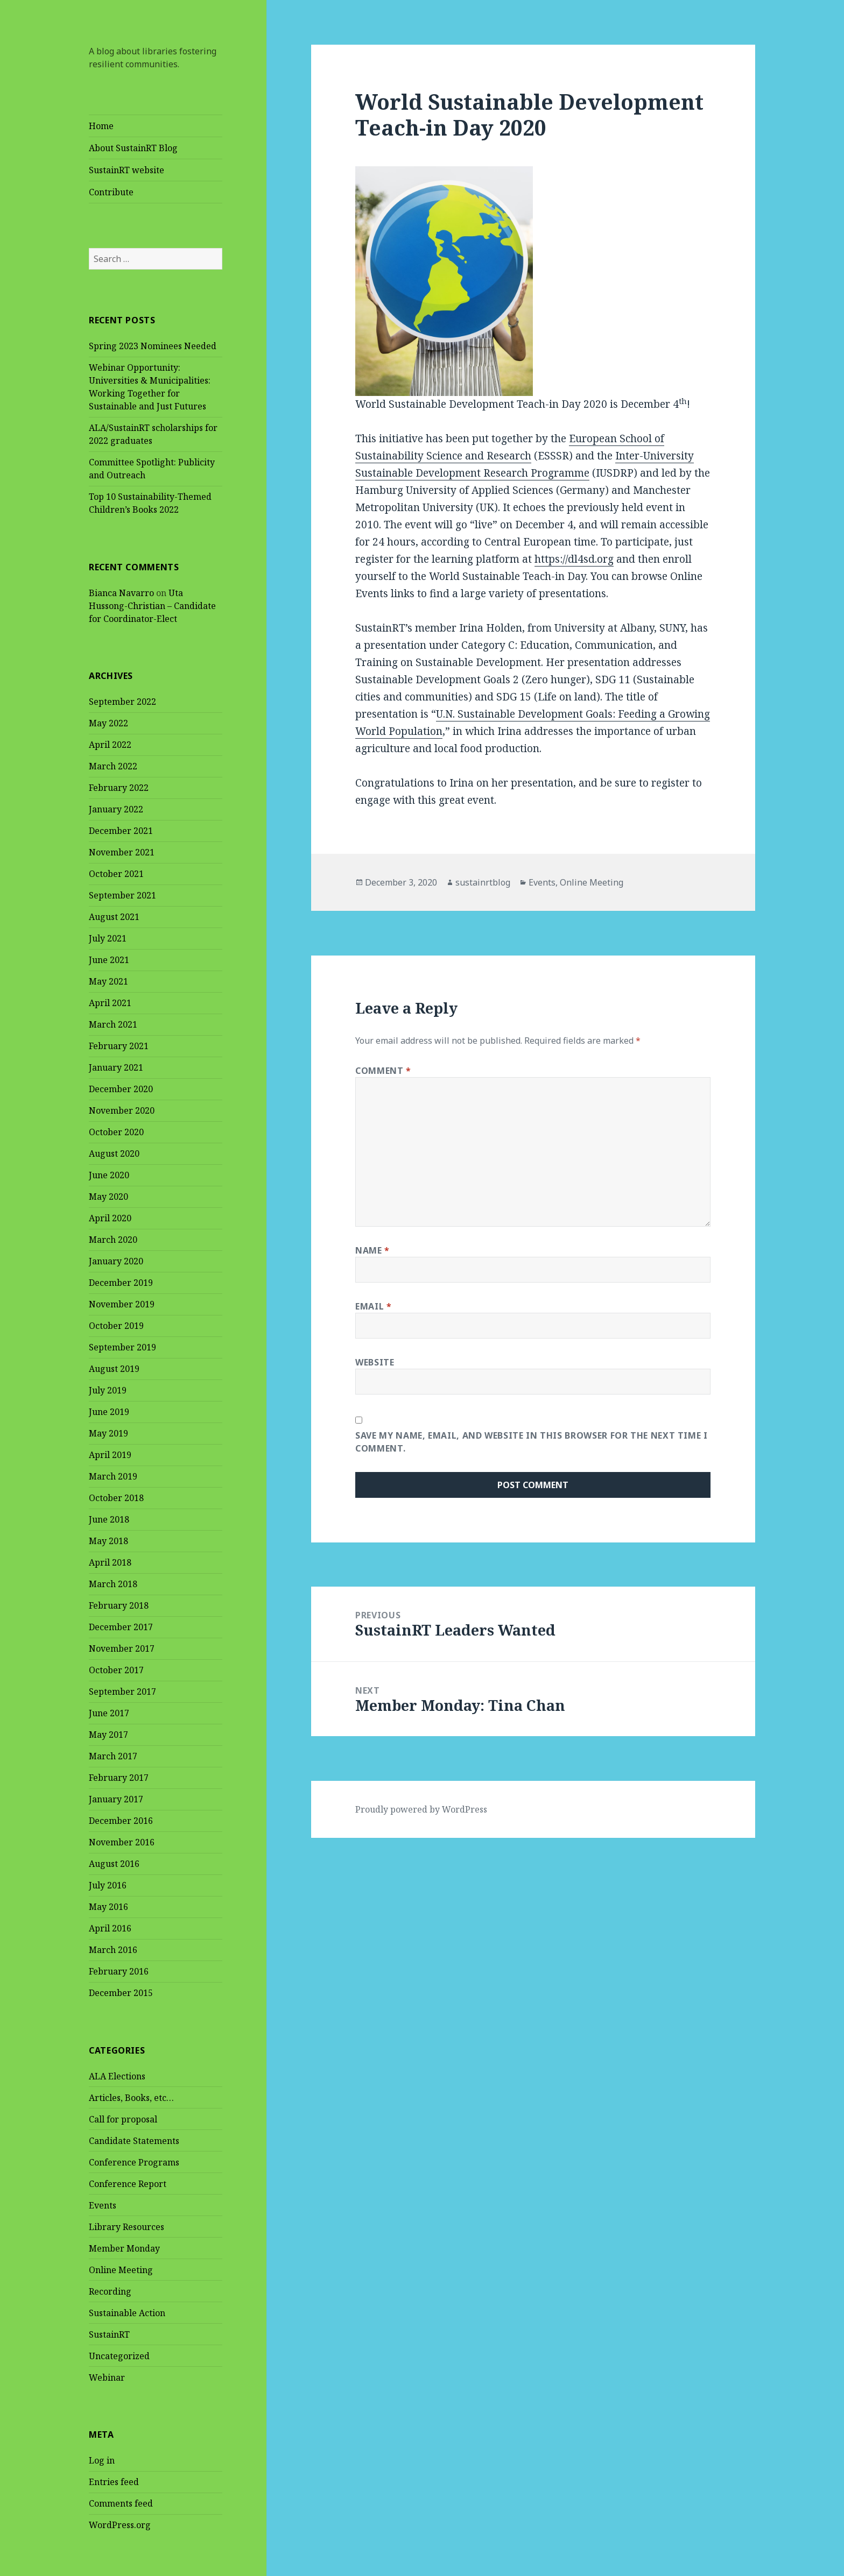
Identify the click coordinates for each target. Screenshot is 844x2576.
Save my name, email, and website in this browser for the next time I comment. (531, 1441)
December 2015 (121, 1993)
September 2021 (122, 896)
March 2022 (113, 767)
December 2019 (121, 1283)
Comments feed (121, 2504)
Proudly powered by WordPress (421, 1809)
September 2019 (122, 1348)
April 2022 (110, 745)
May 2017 (108, 1735)
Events (102, 2205)
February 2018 (119, 1606)
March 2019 (113, 1477)
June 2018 (109, 1520)
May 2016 (108, 1907)
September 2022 (122, 702)
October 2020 (116, 1132)
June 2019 (109, 1412)
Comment (383, 1071)
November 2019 (121, 1305)
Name (372, 1250)
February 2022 (119, 788)
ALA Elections (117, 2076)
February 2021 (119, 1046)
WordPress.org (120, 2525)
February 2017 (119, 1778)
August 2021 (114, 917)
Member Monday (124, 2248)
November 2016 (121, 1843)
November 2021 (121, 853)
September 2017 (122, 1692)
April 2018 (110, 1563)
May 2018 (108, 1541)
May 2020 (108, 1197)
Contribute (111, 192)
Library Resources (126, 2227)
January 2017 (116, 1800)
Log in (102, 2461)
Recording (110, 2291)
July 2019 (107, 1391)
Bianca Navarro (121, 593)
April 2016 (110, 1929)
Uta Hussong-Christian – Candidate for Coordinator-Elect (152, 606)
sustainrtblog (482, 882)
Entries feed (114, 2482)
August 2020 (114, 1154)
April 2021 (110, 1003)
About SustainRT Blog (133, 148)
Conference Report (127, 2184)
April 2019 (110, 1455)
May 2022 (108, 724)
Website (374, 1362)
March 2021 (113, 1025)
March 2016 (113, 1950)
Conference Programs (134, 2162)
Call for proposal (123, 2119)
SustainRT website (126, 170)
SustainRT (109, 2334)
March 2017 (113, 1757)
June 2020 (109, 1175)
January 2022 (116, 810)
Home (101, 126)
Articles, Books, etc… (131, 2098)
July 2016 (107, 1886)
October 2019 (116, 1326)
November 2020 (121, 1111)
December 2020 (121, 1089)
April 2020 (110, 1219)
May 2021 (108, 982)
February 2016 (119, 1972)
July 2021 (107, 939)
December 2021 (121, 831)
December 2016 (121, 1821)
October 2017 (116, 1670)
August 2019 (114, 1369)
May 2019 (108, 1434)
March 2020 (113, 1240)
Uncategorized (119, 2356)
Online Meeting (121, 2270)
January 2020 (116, 1262)
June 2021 (109, 960)
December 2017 (121, 1627)
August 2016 (114, 1864)
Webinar (107, 2377)
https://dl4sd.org (574, 559)
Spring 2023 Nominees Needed (152, 346)
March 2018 (113, 1584)
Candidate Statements (134, 2141)
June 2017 (109, 1713)
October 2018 (116, 1498)
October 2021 (116, 874)
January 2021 (116, 1068)
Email (373, 1306)
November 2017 (121, 1649)
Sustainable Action (127, 2313)
